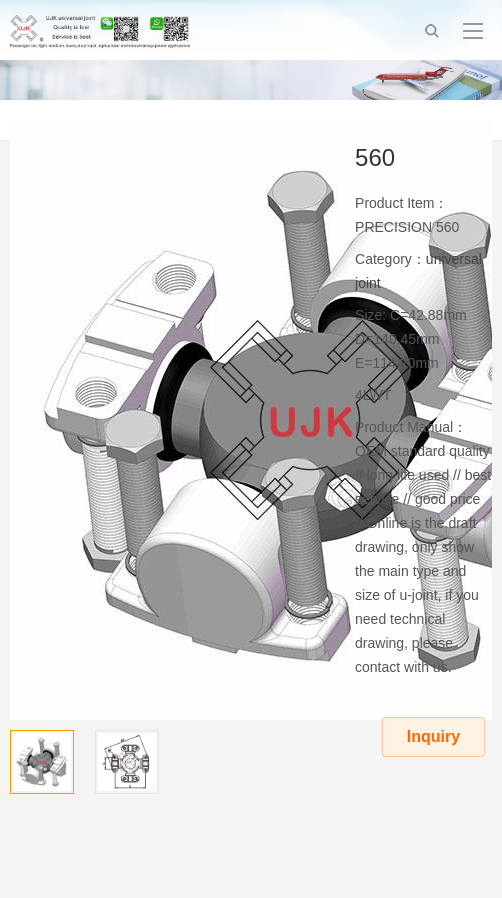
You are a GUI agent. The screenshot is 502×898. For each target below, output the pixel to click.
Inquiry (433, 736)
